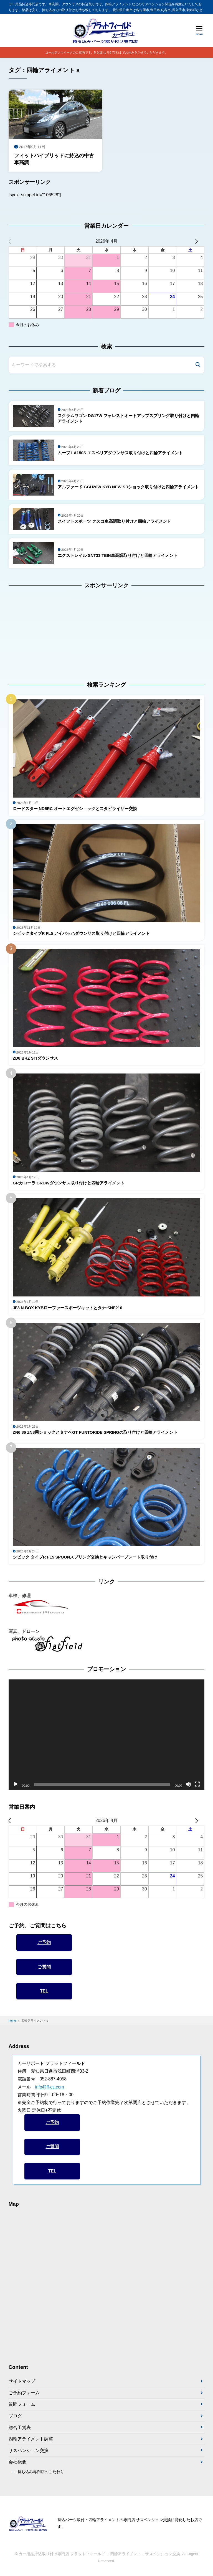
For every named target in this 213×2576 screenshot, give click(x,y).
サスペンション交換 (29, 2450)
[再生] (16, 1784)
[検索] (197, 365)
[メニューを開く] (199, 31)
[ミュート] (188, 1784)
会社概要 (17, 2462)
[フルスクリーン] (197, 1784)
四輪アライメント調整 (31, 2439)
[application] (107, 1735)
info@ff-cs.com (49, 2087)
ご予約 (44, 1942)
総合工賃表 (20, 2427)
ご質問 (44, 1967)
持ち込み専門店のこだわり (41, 2472)
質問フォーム (22, 2404)
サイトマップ (22, 2381)
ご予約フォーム (24, 2393)
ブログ (15, 2416)
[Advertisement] (43, 630)
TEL (44, 1991)
